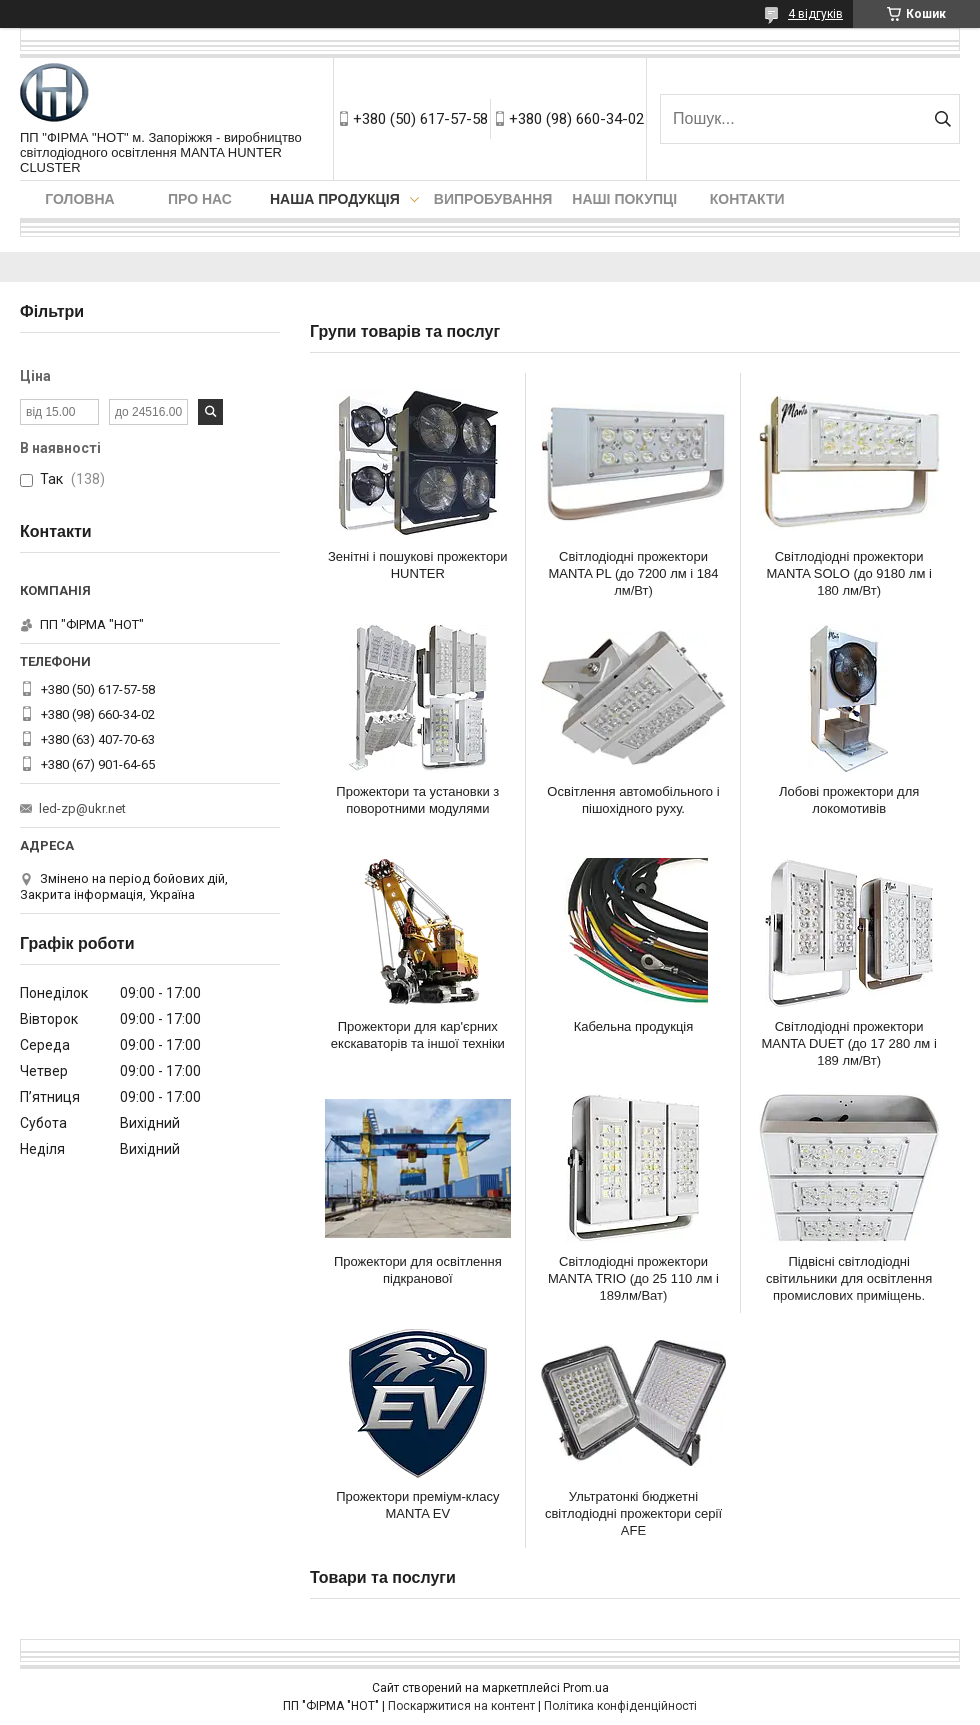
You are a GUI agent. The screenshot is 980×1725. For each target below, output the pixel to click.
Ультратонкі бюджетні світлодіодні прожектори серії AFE (633, 1513)
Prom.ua (586, 1688)
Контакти (747, 199)
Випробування (493, 199)
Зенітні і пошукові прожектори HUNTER (418, 565)
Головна (79, 199)
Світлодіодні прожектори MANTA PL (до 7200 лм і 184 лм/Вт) (633, 573)
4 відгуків (815, 14)
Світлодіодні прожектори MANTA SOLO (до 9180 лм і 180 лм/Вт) (848, 573)
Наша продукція (335, 199)
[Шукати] (942, 119)
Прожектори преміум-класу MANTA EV (417, 1505)
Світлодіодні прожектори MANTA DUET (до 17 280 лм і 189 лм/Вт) (848, 1043)
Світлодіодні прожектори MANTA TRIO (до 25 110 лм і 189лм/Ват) (633, 1278)
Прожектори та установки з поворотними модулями (417, 800)
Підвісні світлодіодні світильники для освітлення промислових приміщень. (849, 1278)
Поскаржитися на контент (461, 1706)
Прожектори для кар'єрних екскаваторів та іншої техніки (418, 1035)
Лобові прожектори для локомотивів (849, 800)
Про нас (200, 199)
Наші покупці (624, 199)
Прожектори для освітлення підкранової (418, 1270)
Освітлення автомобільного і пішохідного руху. (633, 800)
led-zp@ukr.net (82, 808)
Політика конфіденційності (620, 1706)
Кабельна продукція (634, 1026)
